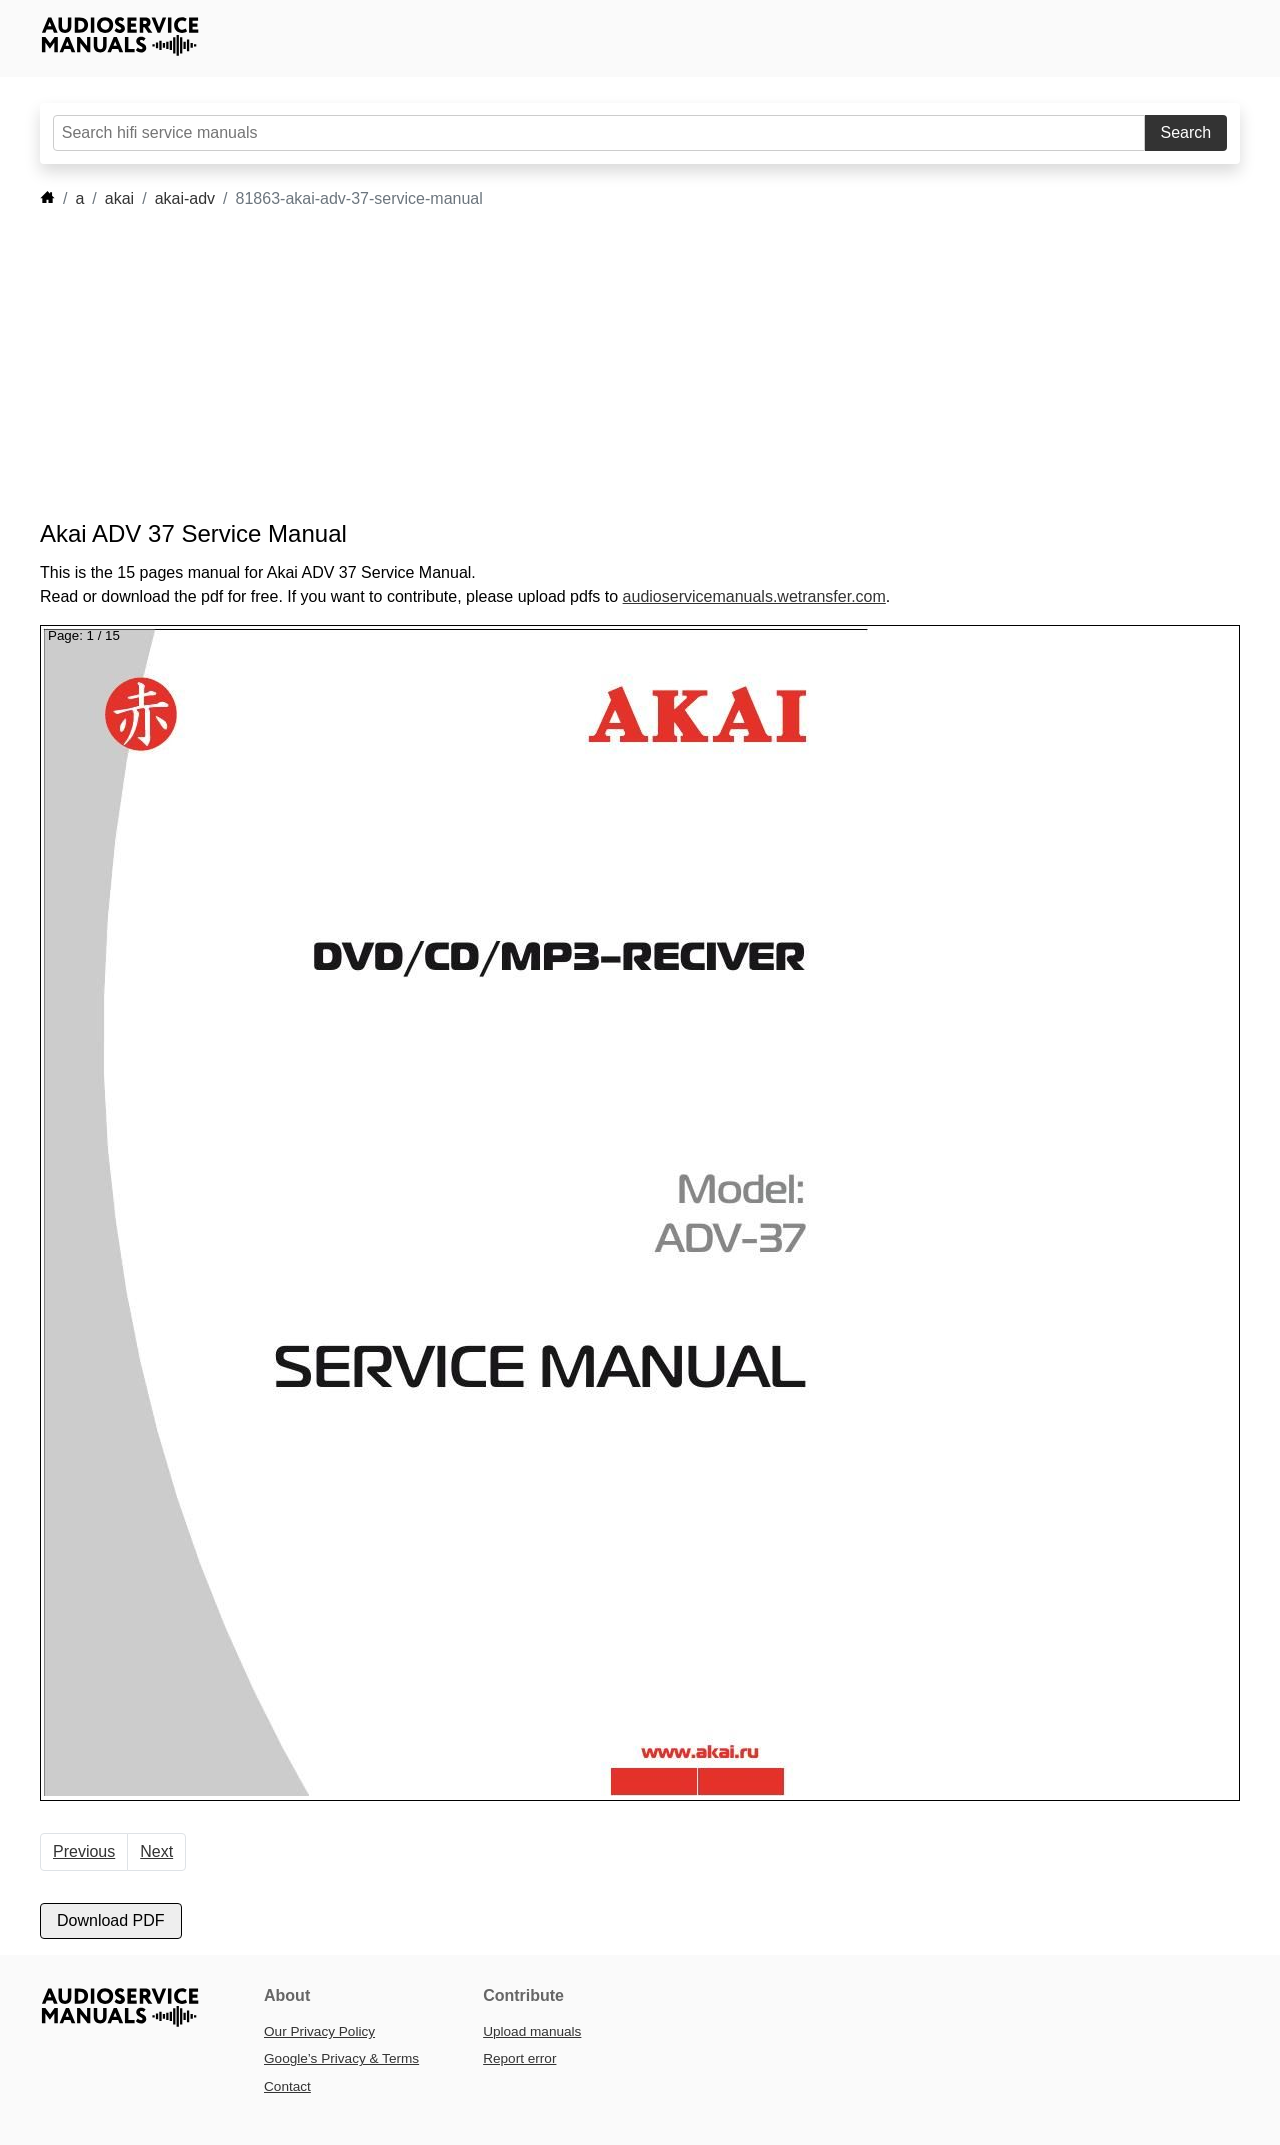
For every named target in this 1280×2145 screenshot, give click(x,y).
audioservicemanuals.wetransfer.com (754, 596)
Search (1186, 132)
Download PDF (111, 1920)
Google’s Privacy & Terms (341, 2058)
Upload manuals (532, 2031)
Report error (519, 2058)
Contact (287, 2086)
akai (119, 198)
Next (156, 1851)
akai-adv (185, 198)
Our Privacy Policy (319, 2031)
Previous (84, 1851)
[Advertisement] (610, 365)
